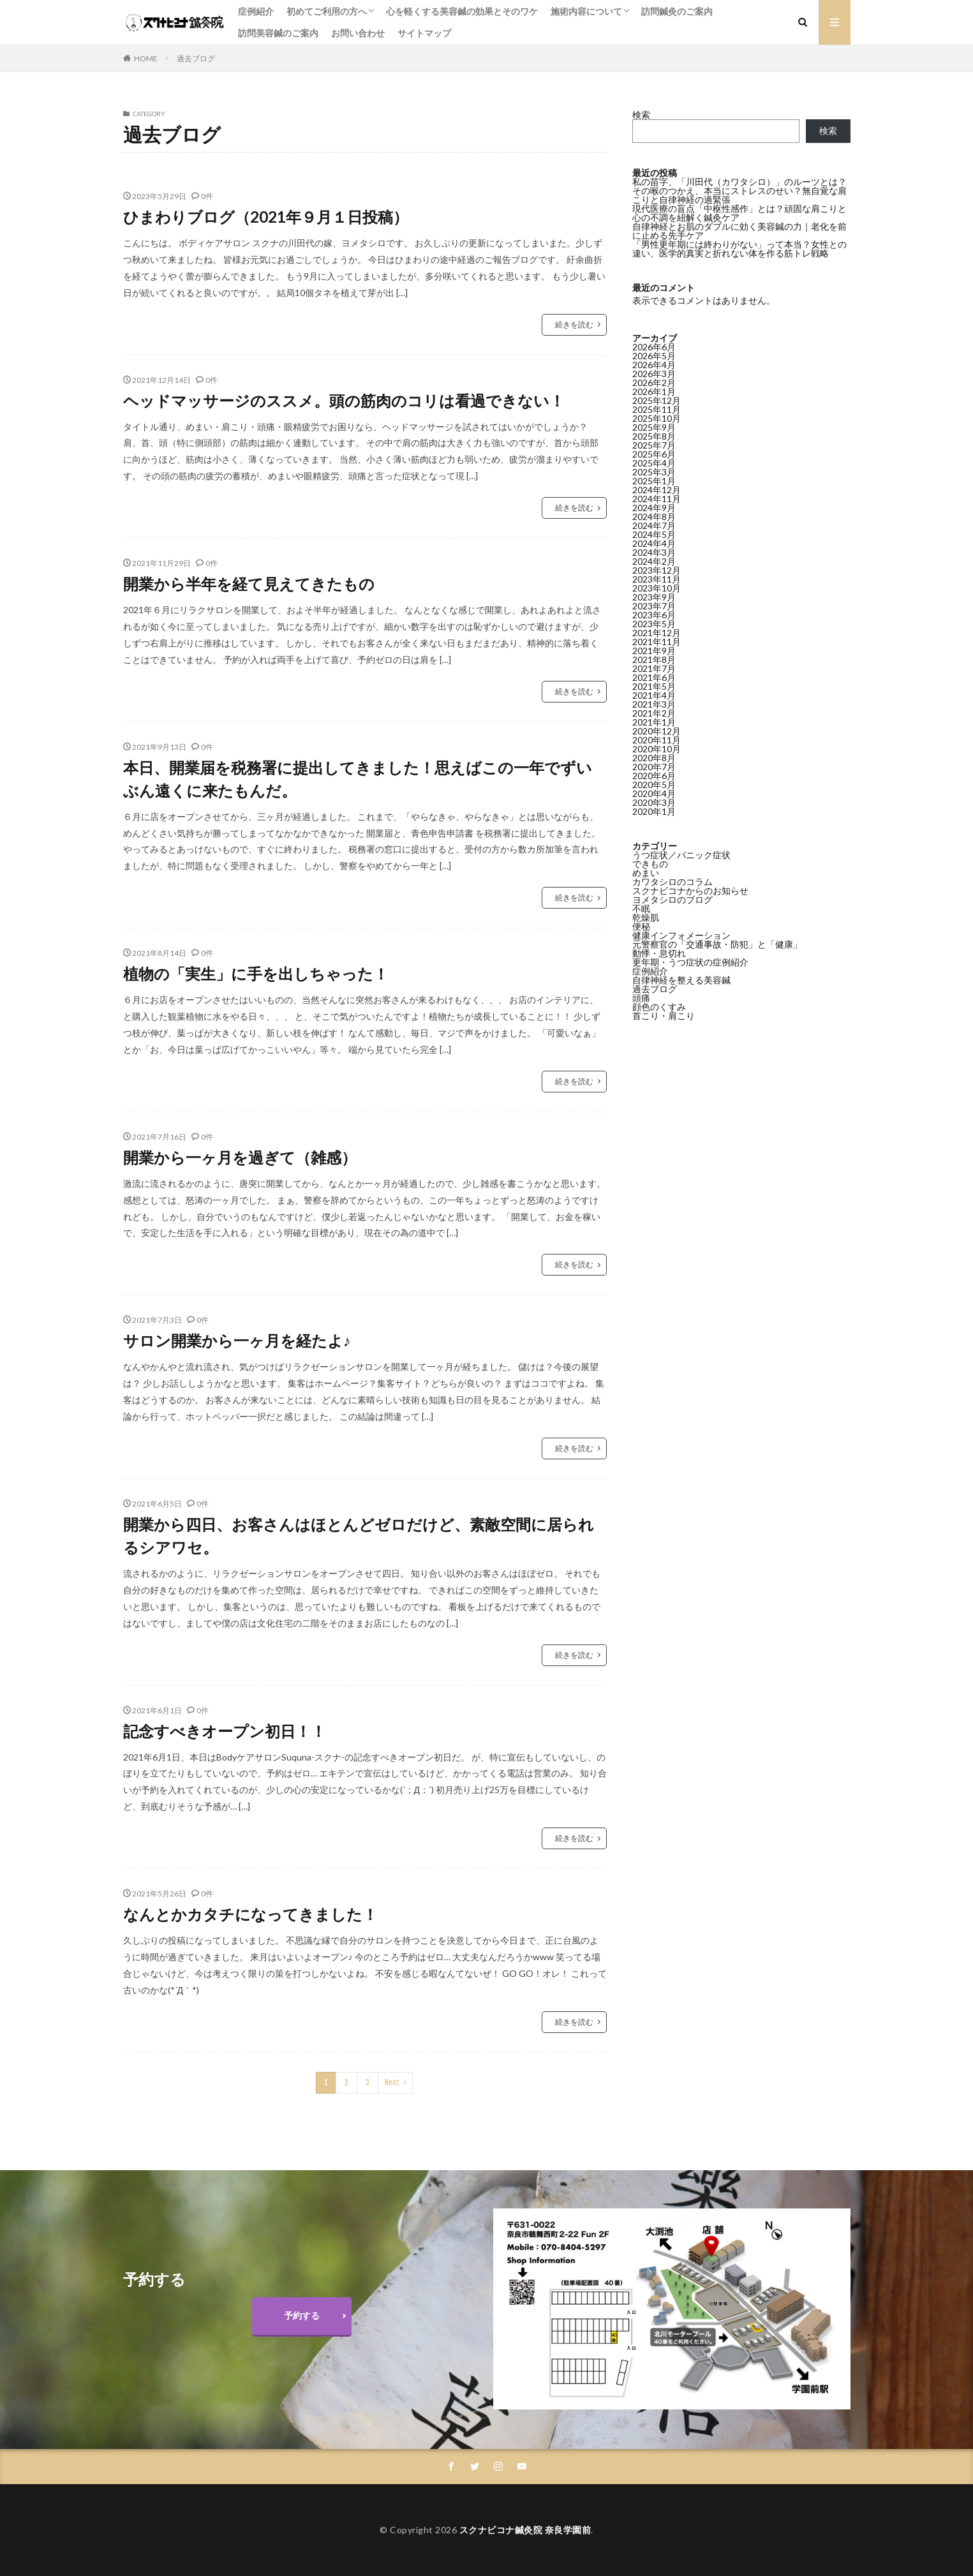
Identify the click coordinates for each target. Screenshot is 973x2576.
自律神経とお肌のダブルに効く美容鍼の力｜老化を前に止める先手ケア (739, 231)
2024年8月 (654, 516)
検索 (641, 114)
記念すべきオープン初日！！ (224, 1731)
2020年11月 (656, 739)
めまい (645, 872)
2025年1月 (654, 480)
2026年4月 (654, 364)
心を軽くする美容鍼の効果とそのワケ (462, 11)
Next (392, 2082)
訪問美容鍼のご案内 (278, 32)
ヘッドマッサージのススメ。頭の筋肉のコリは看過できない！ (344, 400)
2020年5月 (654, 784)
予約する (302, 2315)
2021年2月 (654, 713)
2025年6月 (654, 454)
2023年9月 (654, 597)
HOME (146, 58)
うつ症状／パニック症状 (681, 854)
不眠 (641, 908)
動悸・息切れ (659, 953)
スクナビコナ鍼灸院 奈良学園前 (525, 2529)
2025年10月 (656, 418)
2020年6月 (654, 775)
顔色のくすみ (659, 1006)
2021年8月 (654, 659)
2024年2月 (654, 561)
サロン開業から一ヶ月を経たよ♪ (237, 1340)
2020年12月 (656, 731)
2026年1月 (654, 391)
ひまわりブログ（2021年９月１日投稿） (265, 216)
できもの (650, 863)
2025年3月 (654, 471)
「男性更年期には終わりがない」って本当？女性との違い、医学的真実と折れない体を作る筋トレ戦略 (739, 248)
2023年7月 (654, 605)
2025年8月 (654, 436)
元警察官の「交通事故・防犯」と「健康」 (717, 944)
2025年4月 (654, 463)
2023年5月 (654, 623)
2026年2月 (654, 382)
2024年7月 (654, 525)
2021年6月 (654, 677)
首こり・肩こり (663, 1015)
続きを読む (574, 324)
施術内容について (586, 11)
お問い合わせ (358, 32)
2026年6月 (654, 346)
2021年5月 (654, 686)
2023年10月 (656, 588)
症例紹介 (256, 11)
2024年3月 (654, 552)
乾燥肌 (645, 917)
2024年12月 (656, 489)
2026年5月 (654, 355)
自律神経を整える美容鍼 (681, 979)
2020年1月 (654, 811)
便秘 (641, 926)
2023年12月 (656, 570)
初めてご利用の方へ (326, 11)
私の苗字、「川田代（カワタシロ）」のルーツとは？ (739, 181)
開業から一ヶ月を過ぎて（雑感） (240, 1157)
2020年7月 (654, 766)
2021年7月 (654, 668)
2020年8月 (654, 757)
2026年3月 (654, 373)
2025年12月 (656, 400)
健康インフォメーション (681, 935)
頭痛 (641, 997)
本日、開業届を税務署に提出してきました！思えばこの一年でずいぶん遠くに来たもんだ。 (357, 779)
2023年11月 (656, 579)
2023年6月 (654, 614)
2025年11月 (656, 409)
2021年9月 (654, 650)
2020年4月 (654, 793)
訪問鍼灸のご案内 (677, 11)
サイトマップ (424, 32)
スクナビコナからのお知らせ (690, 890)
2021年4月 (654, 695)
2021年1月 (654, 722)
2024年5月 (654, 534)
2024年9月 (654, 507)
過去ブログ (196, 58)
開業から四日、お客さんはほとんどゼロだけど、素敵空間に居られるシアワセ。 (358, 1535)
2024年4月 (654, 543)
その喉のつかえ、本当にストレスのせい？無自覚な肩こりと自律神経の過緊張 (739, 195)
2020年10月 (656, 748)
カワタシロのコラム (672, 881)
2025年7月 (654, 445)
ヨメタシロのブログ (672, 899)
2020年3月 (654, 802)
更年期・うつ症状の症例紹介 (690, 962)
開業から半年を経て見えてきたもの (249, 583)
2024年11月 (656, 498)
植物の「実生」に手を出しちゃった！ (256, 973)
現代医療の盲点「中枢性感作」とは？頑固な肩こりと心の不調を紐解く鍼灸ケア (739, 213)
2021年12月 (656, 632)
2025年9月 (654, 427)
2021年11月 (656, 641)
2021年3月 (654, 704)
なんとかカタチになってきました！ (250, 1914)
